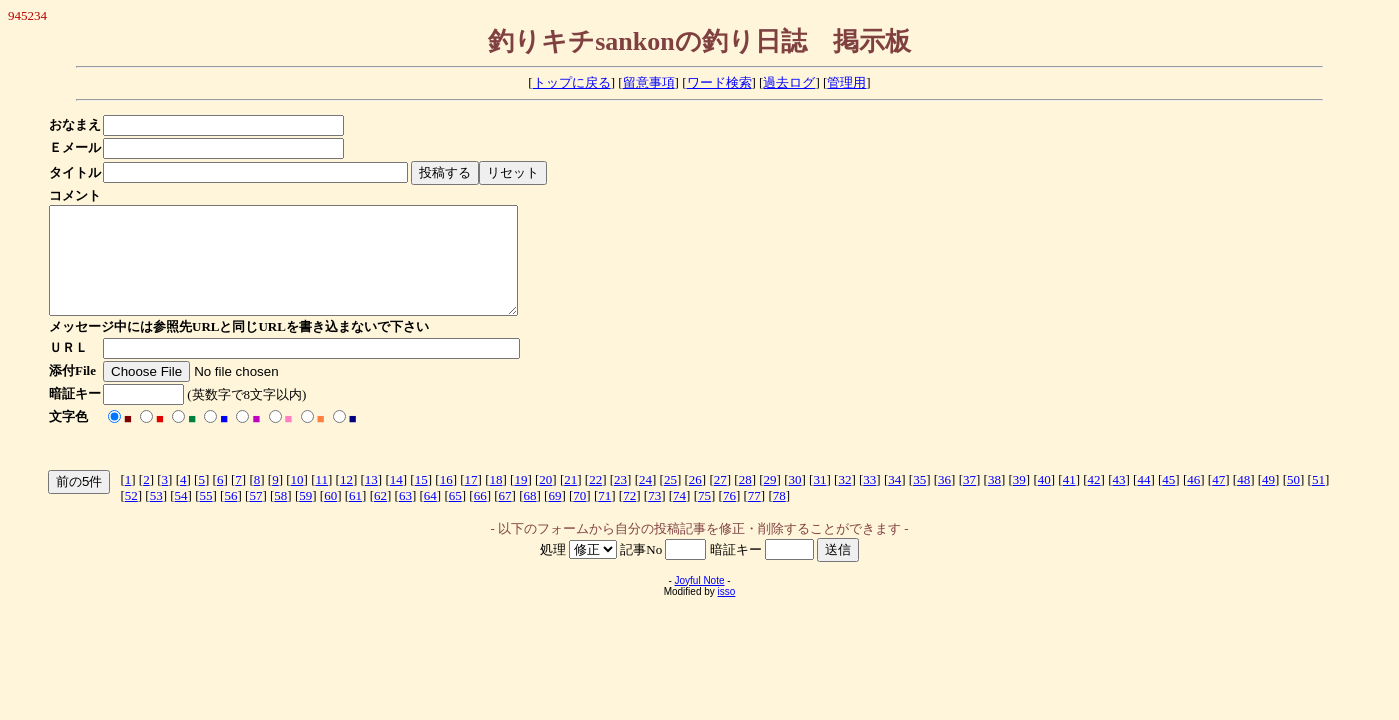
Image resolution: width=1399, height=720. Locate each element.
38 (994, 500)
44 (1143, 500)
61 (355, 516)
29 (770, 500)
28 (745, 500)
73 (654, 516)
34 (894, 500)
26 (695, 500)
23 (620, 500)
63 (405, 516)
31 (819, 500)
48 (1243, 500)
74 (679, 516)
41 (1069, 500)
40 (1044, 500)
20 (545, 500)
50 (1293, 500)
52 (131, 516)
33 (869, 500)
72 (629, 516)
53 (156, 516)
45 (1168, 500)
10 (297, 500)
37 (969, 500)
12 (346, 500)
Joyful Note (699, 601)
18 (495, 500)
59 (305, 516)
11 (321, 500)
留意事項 (649, 82)
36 (944, 500)
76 (729, 516)
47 (1218, 500)
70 (579, 516)
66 (480, 516)
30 (795, 500)
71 (604, 516)
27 (720, 500)
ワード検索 (719, 82)
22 (595, 500)
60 (330, 516)
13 (371, 500)
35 (919, 500)
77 (754, 516)
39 (1019, 500)
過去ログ (789, 82)
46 (1193, 500)
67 (505, 516)
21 (570, 500)
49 (1268, 500)
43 (1119, 500)
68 (530, 516)
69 (554, 516)
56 (230, 516)
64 (430, 516)
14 (396, 500)
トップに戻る (572, 82)
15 (421, 500)
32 (844, 500)
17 (471, 500)
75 (704, 516)
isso (727, 612)
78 (779, 516)
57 (255, 516)
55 (206, 516)
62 (380, 516)
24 (645, 500)
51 (1318, 500)
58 (280, 516)
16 (446, 500)
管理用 (846, 82)
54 (181, 516)
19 (520, 500)
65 (455, 516)
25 (670, 500)
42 (1094, 500)
